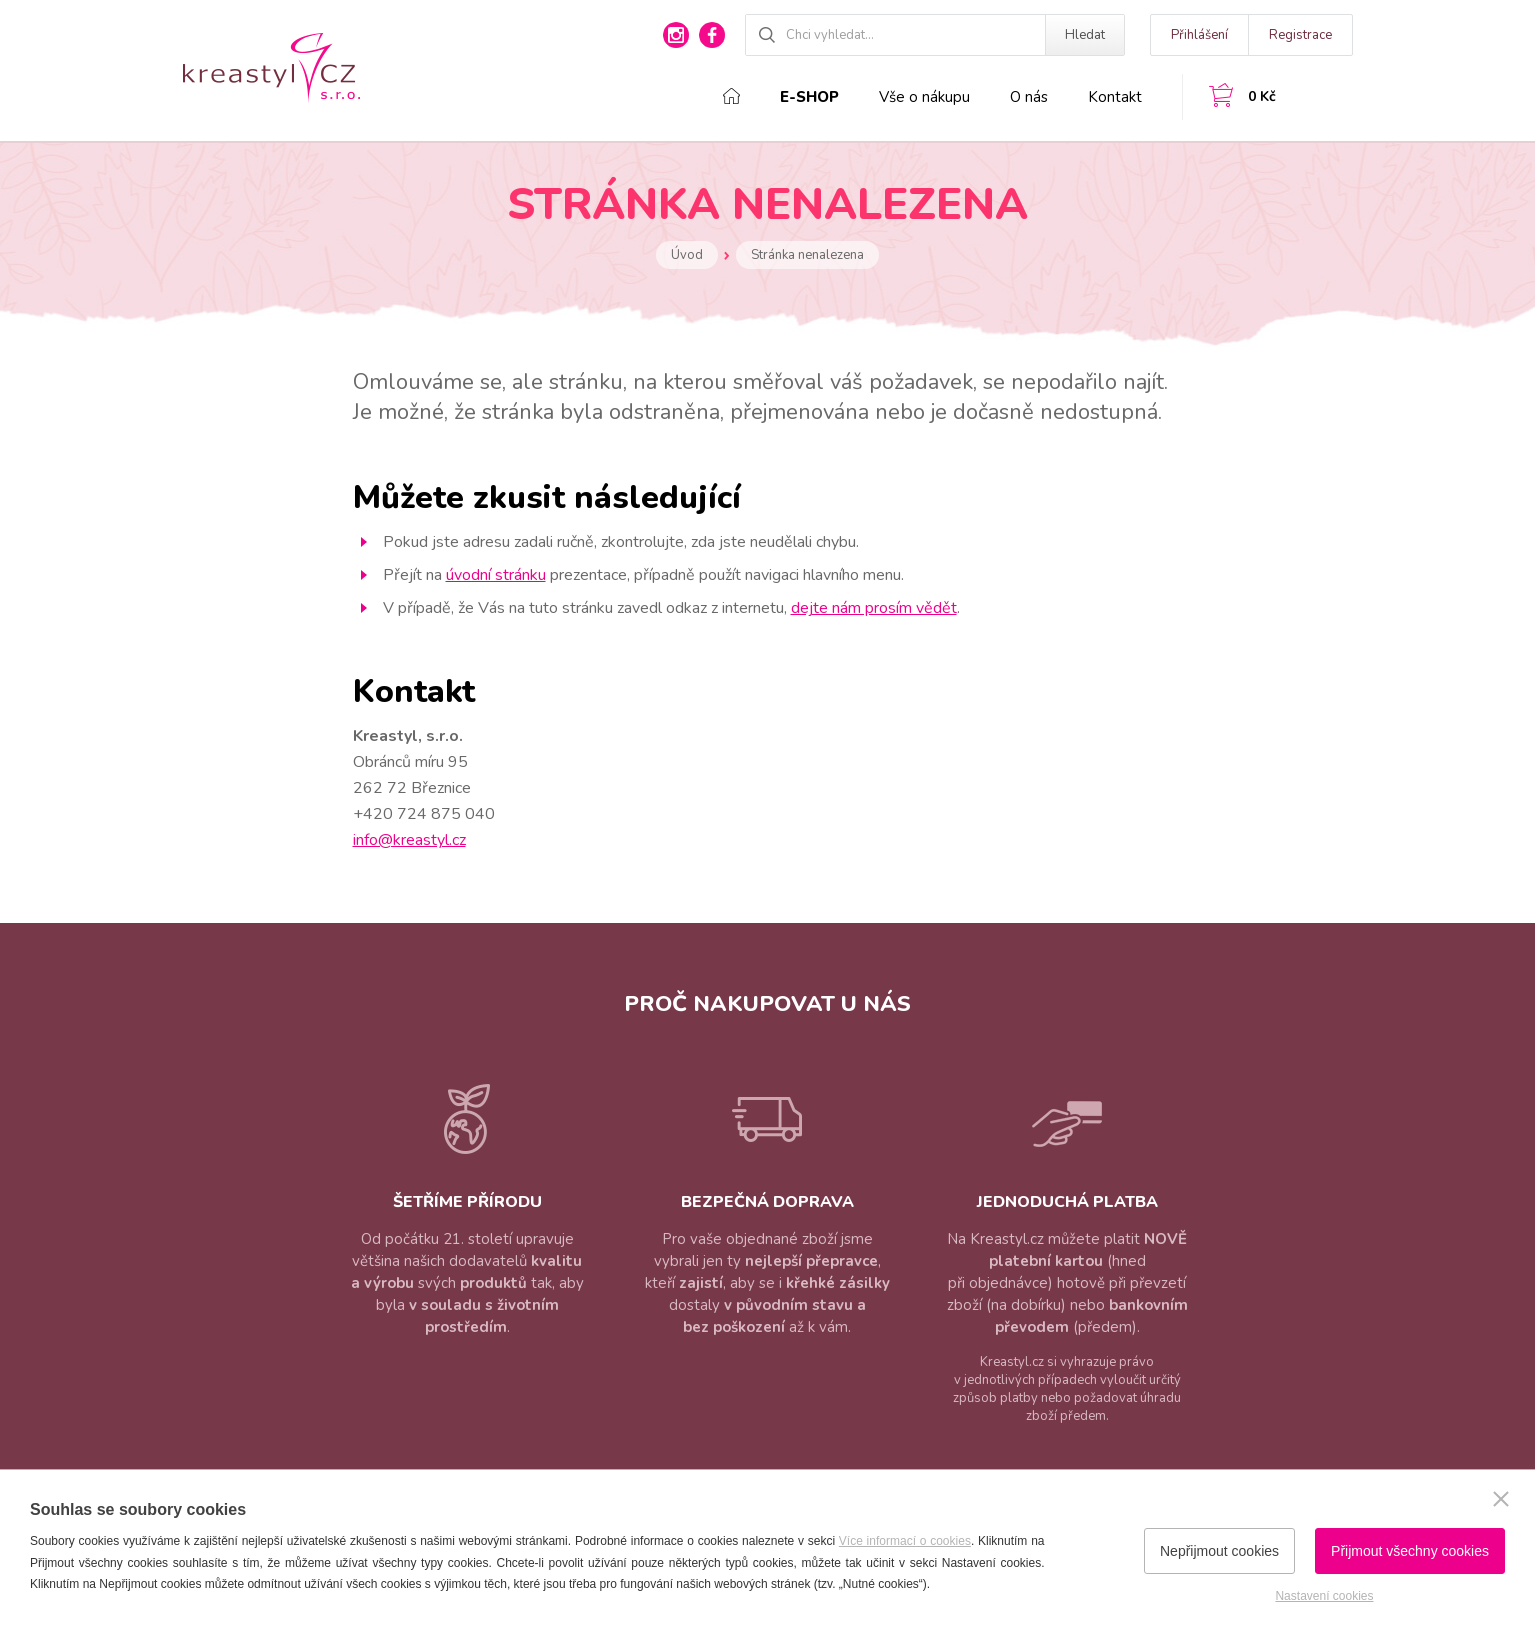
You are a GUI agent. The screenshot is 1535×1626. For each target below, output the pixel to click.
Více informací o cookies (905, 1541)
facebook (712, 35)
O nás (1029, 97)
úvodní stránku (496, 575)
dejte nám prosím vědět (874, 608)
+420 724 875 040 (424, 814)
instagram (676, 35)
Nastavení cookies (1324, 1596)
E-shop (809, 97)
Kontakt (1115, 97)
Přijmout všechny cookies (1410, 1551)
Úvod (687, 255)
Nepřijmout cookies (1219, 1551)
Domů (731, 96)
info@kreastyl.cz (409, 840)
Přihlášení (1199, 35)
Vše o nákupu (924, 97)
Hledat (1085, 35)
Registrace (1300, 35)
